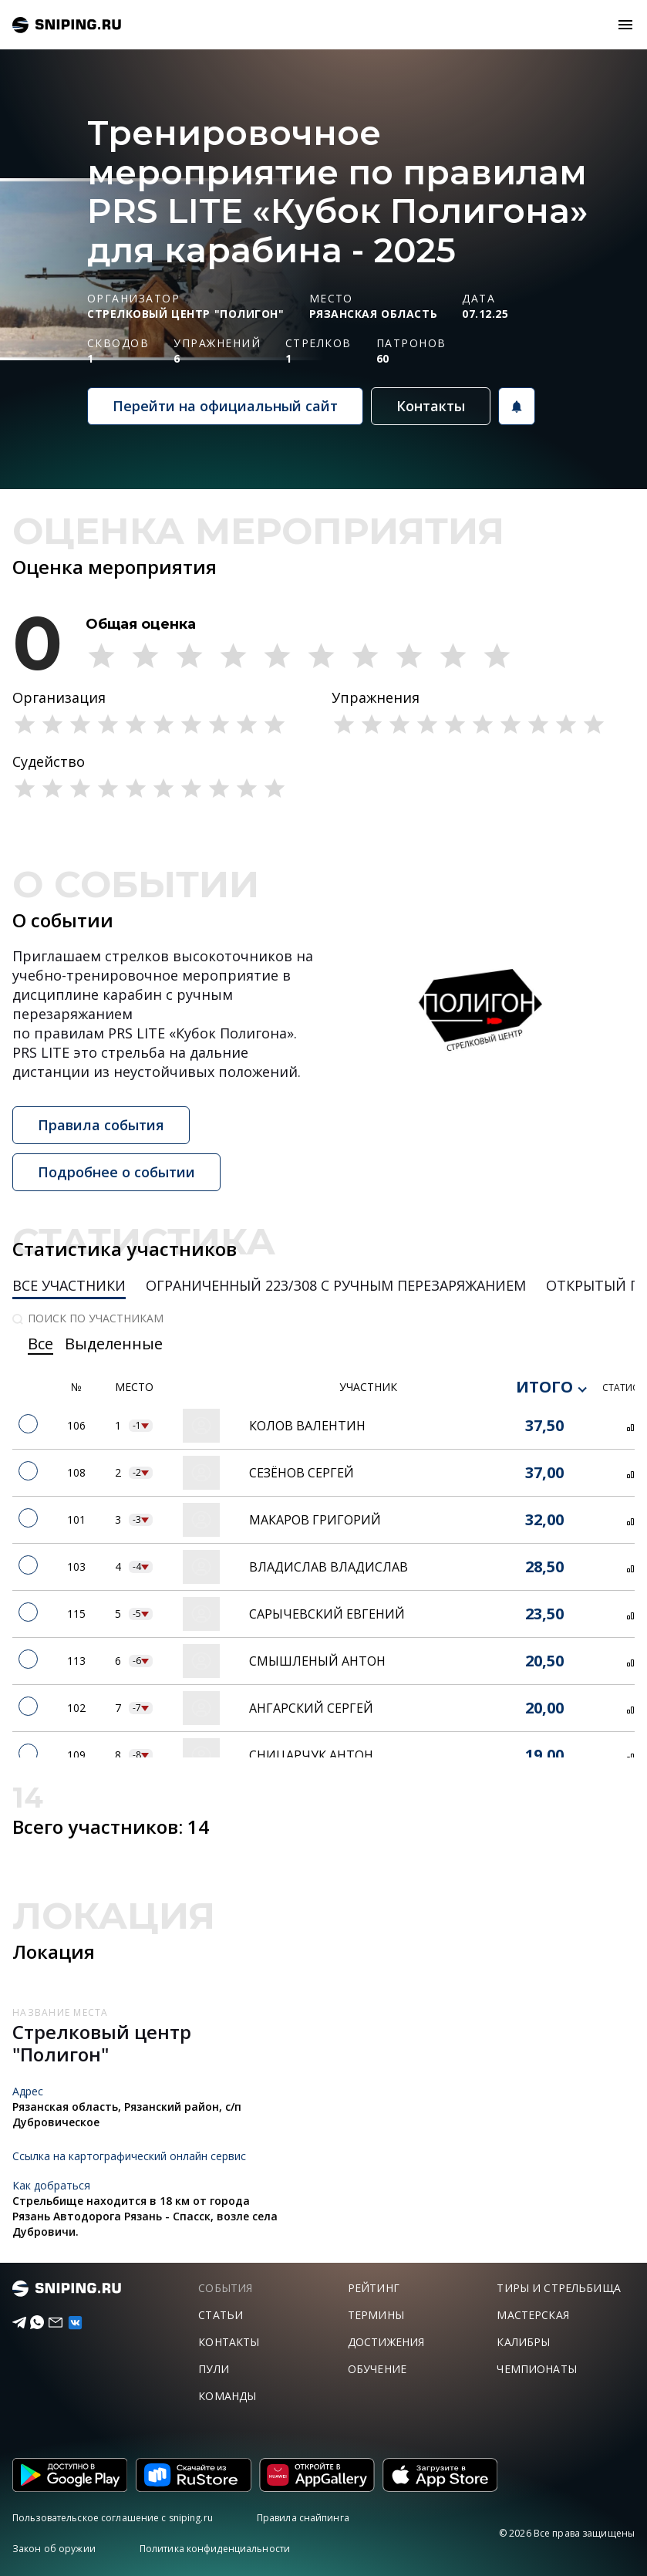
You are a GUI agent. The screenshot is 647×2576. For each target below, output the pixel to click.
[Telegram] (12, 2323)
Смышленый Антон (317, 1661)
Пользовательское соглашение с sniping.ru (112, 2517)
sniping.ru (66, 25)
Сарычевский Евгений (327, 1613)
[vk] (67, 2322)
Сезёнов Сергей (301, 1472)
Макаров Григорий (315, 1519)
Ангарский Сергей (311, 1708)
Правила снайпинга (303, 2517)
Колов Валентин (307, 1425)
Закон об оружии (54, 2548)
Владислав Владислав (328, 1566)
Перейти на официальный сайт (225, 406)
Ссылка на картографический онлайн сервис (129, 2156)
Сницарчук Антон (311, 1755)
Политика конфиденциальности (215, 2548)
